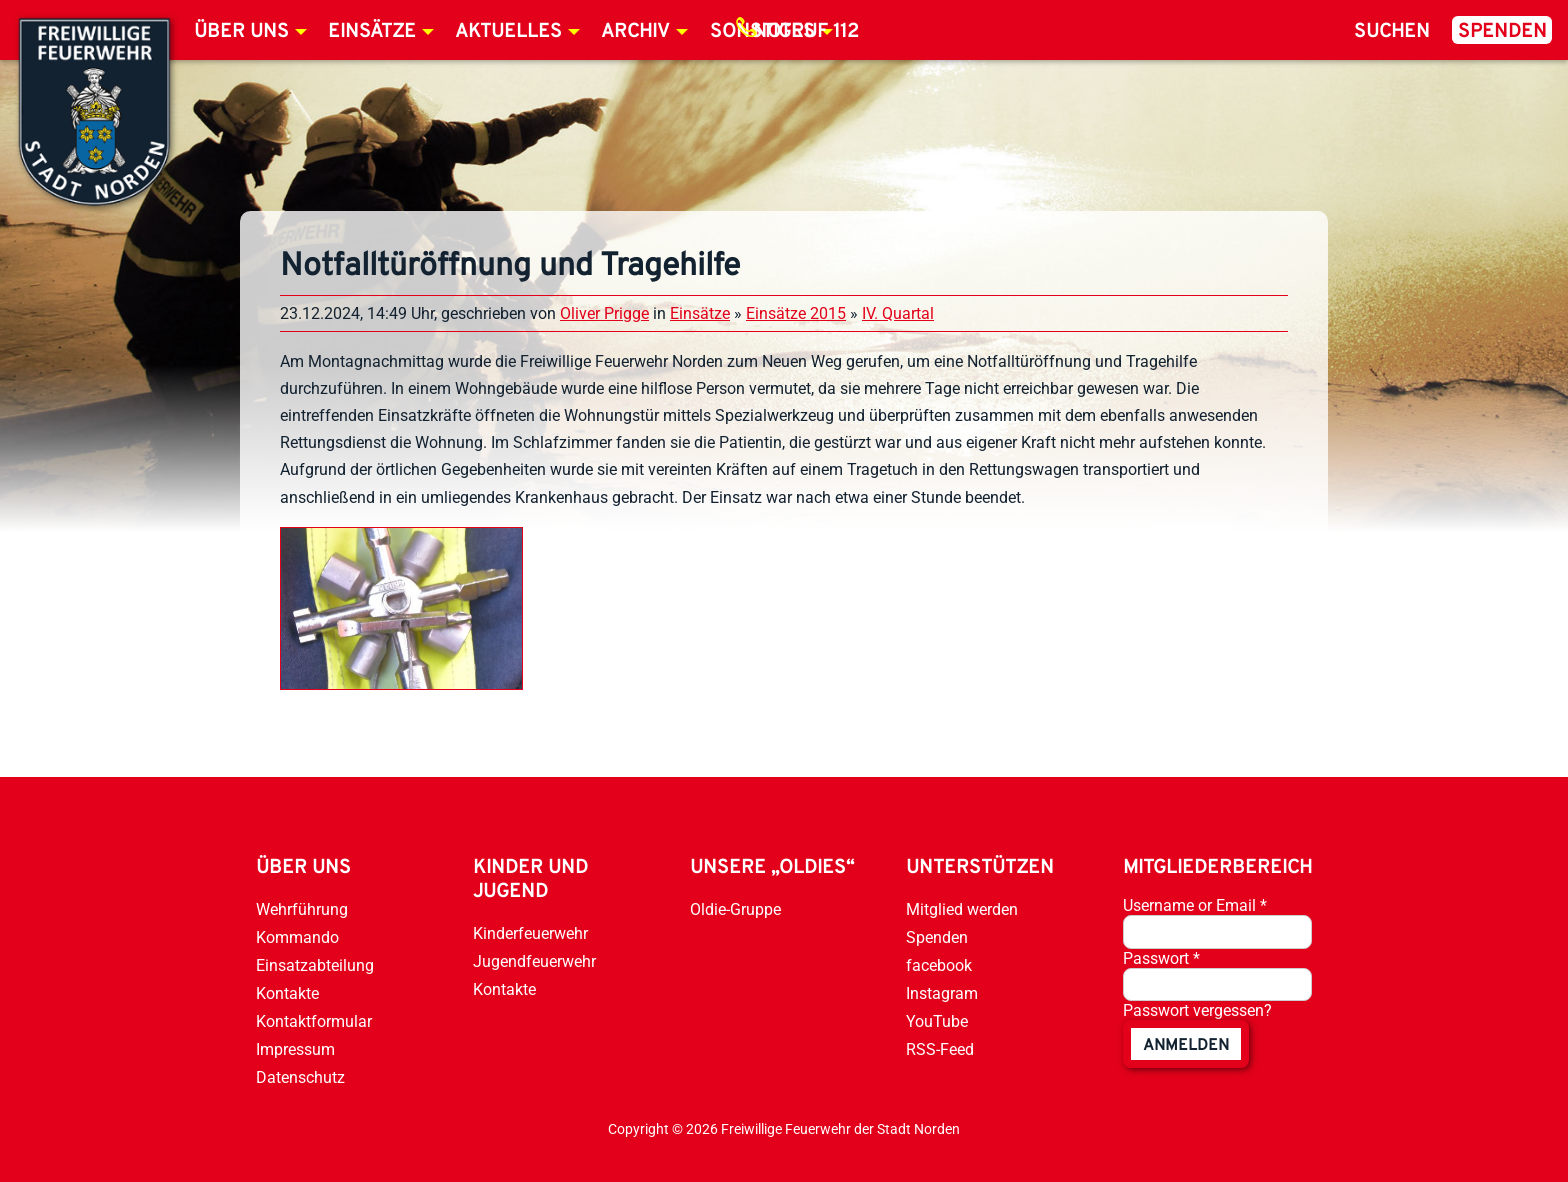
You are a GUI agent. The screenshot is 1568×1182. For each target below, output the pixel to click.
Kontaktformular (314, 1021)
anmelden (1186, 1046)
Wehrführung (302, 909)
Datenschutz (300, 1077)
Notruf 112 (806, 32)
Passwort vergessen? (1197, 1010)
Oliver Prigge (604, 313)
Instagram (942, 993)
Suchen (1392, 32)
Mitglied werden (962, 909)
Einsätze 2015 (796, 313)
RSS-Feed (940, 1049)
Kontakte (287, 993)
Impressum (295, 1049)
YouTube (937, 1021)
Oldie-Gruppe (735, 909)
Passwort (1161, 958)
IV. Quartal (898, 313)
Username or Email (1195, 905)
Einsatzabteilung (315, 965)
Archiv (635, 32)
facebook (939, 965)
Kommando (297, 937)
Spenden (1502, 32)
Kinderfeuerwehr (530, 933)
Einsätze (372, 32)
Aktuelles (508, 32)
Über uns (241, 32)
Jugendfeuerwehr (534, 961)
